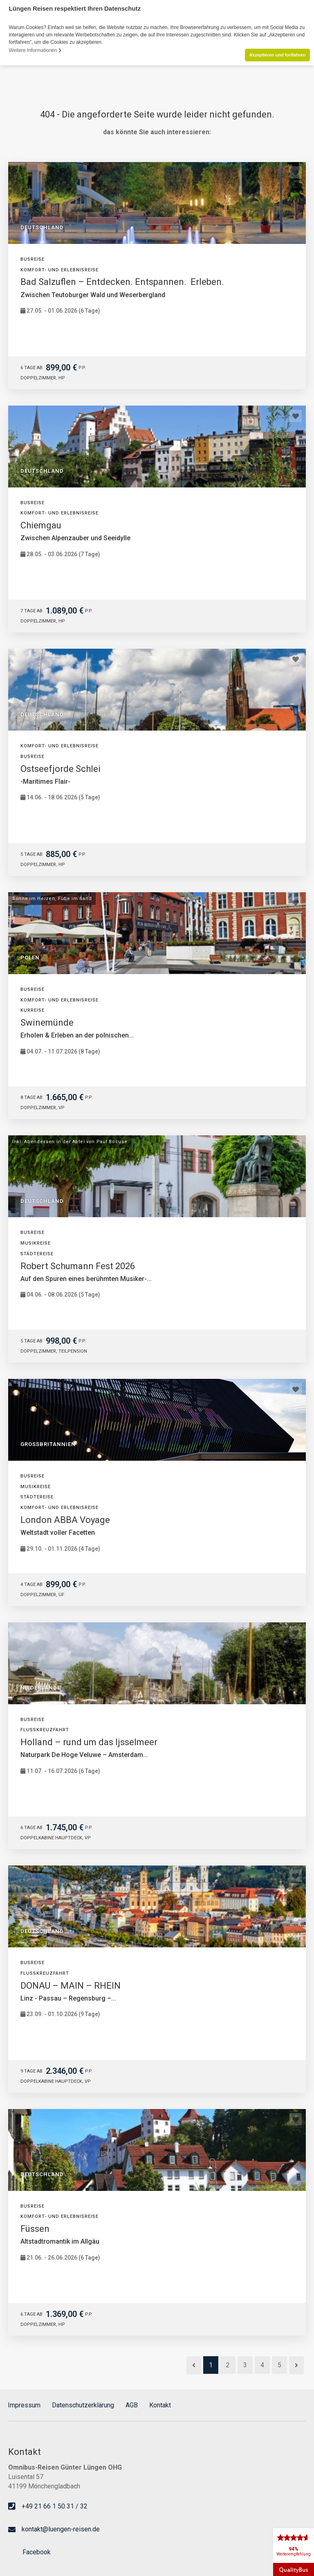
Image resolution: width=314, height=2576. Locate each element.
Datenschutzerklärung (83, 2405)
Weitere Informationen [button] (35, 50)
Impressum (24, 2405)
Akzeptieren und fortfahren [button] (277, 54)
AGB (132, 2405)
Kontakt (160, 2405)
